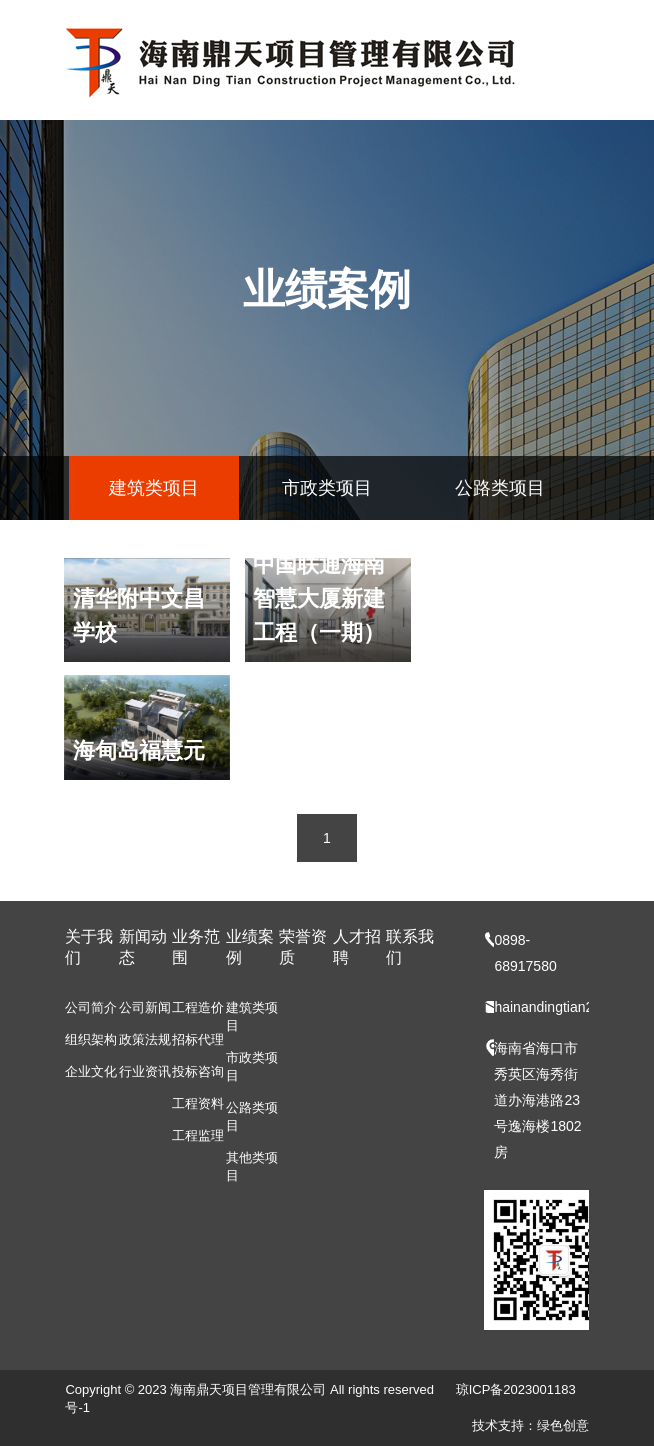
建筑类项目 (154, 488)
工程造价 (198, 1007)
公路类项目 (500, 488)
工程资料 (198, 1103)
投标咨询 (198, 1071)
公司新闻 (145, 1007)
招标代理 (198, 1039)
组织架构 (91, 1039)
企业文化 (91, 1071)
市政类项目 (327, 488)
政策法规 (145, 1039)
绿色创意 (563, 1425)
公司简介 (91, 1007)
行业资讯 (145, 1071)
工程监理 (198, 1135)
